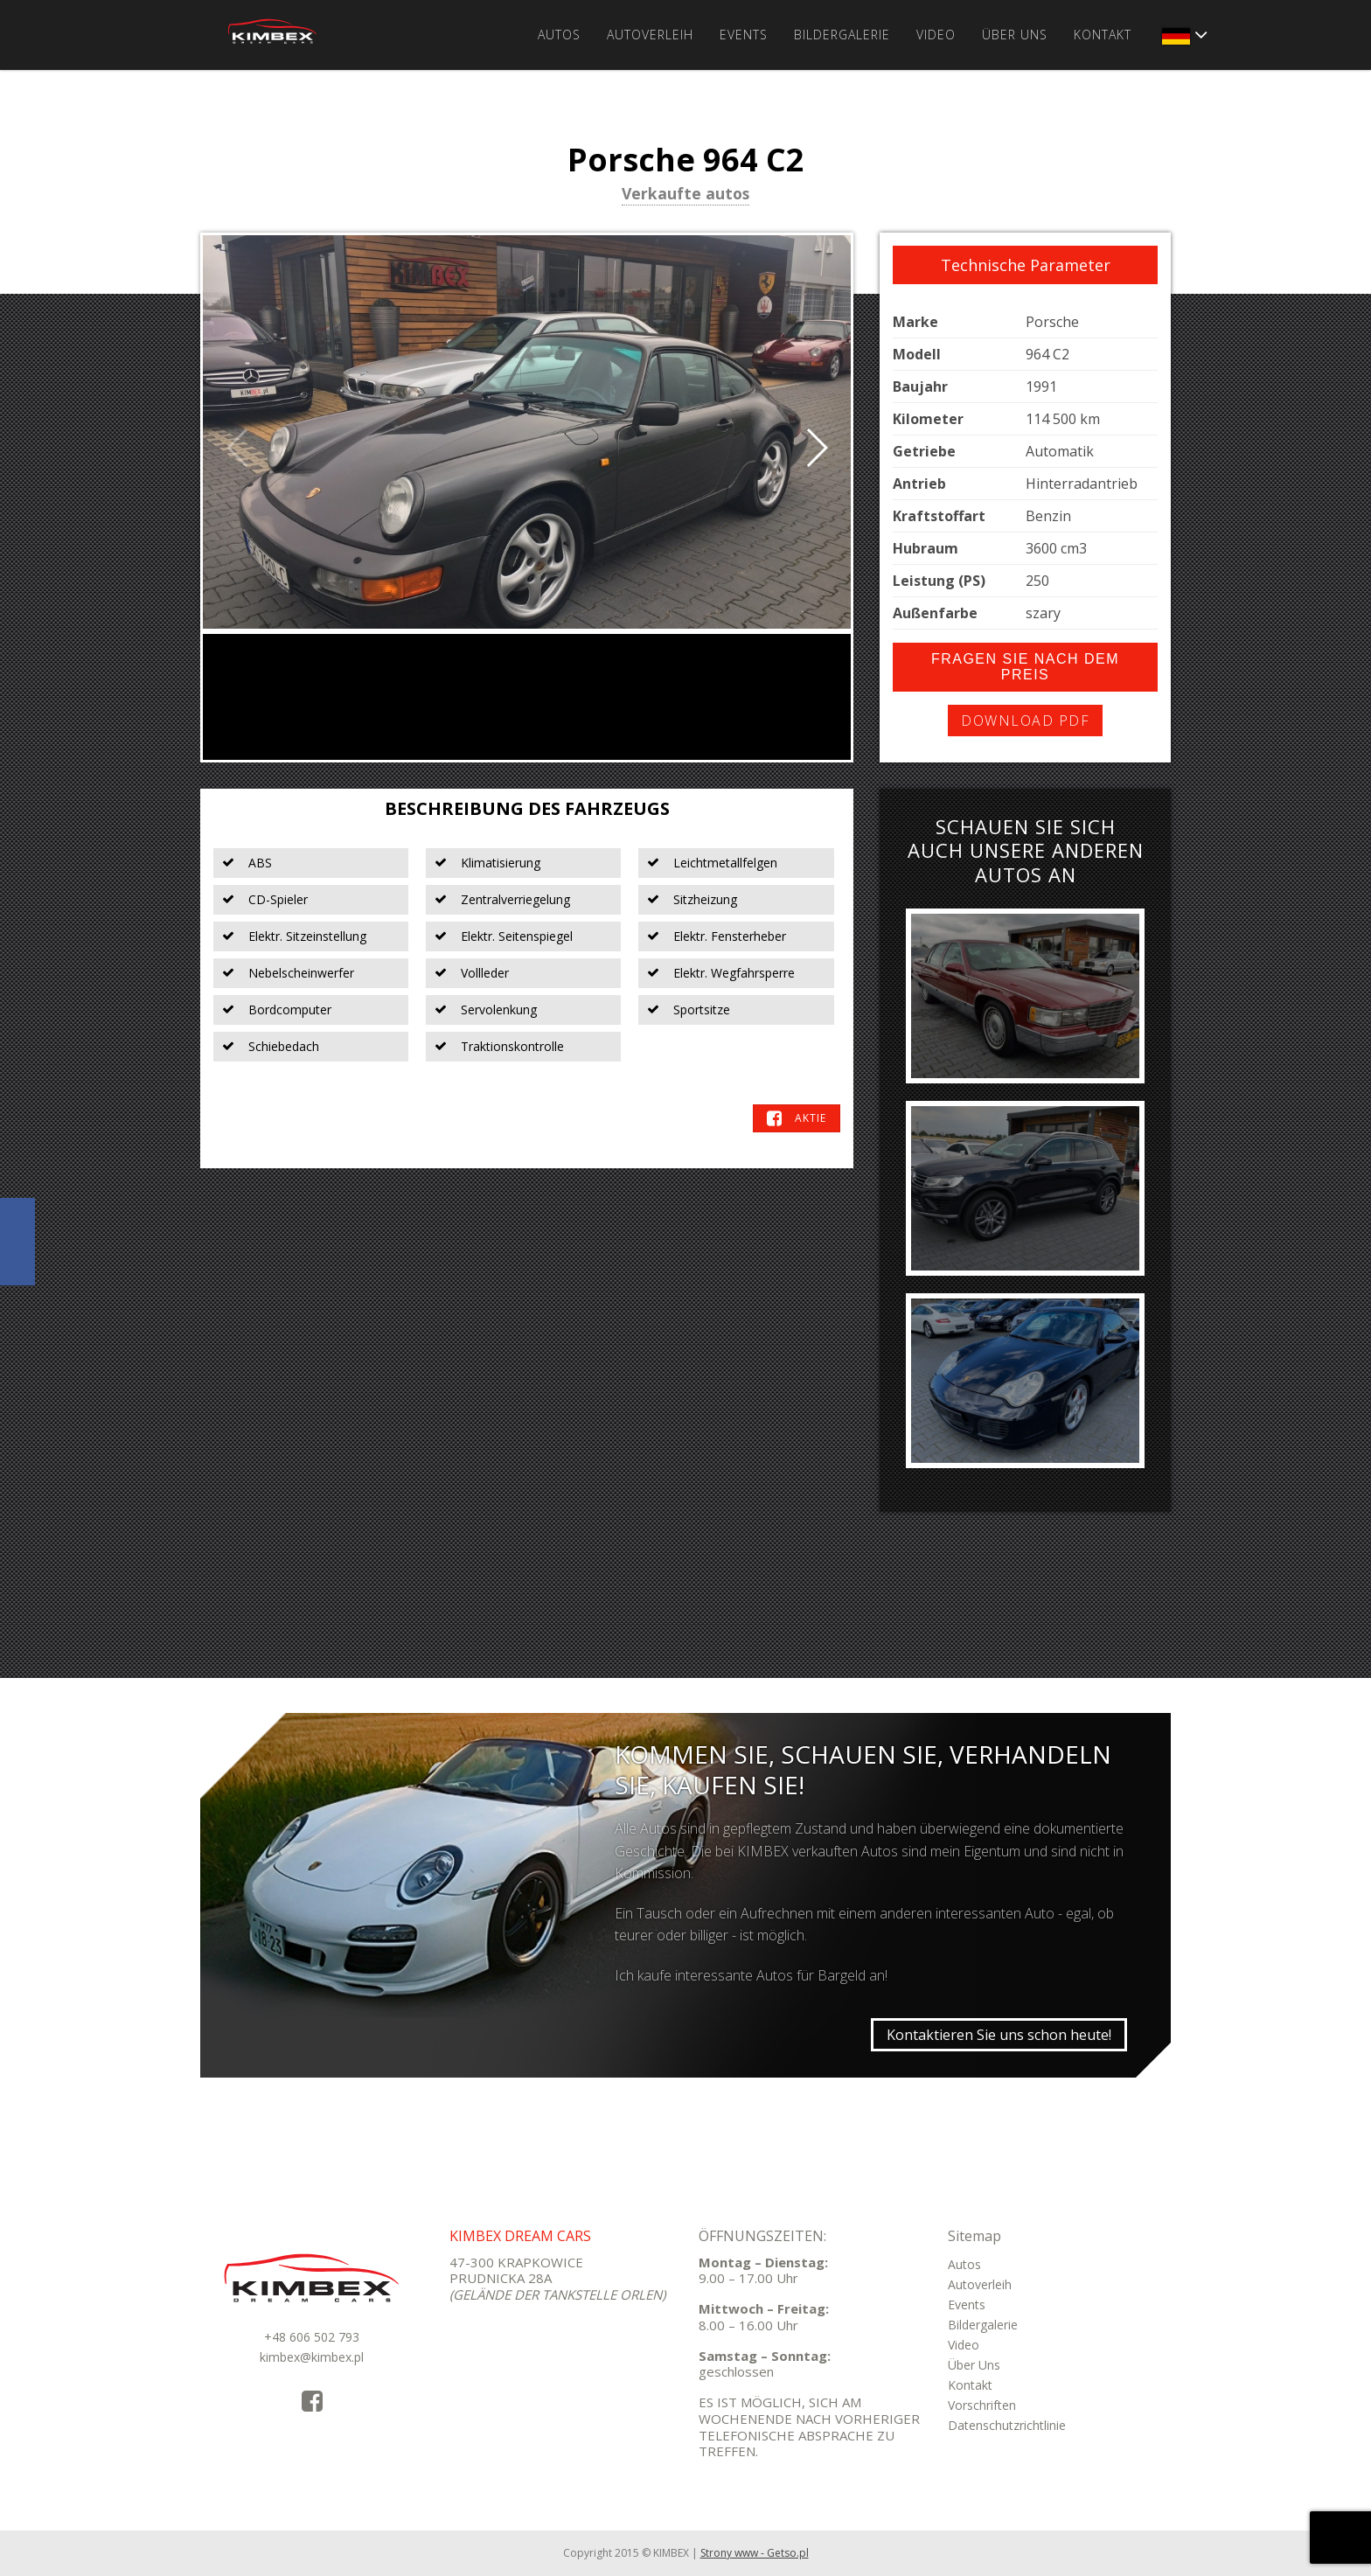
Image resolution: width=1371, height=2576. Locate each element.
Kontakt (1102, 34)
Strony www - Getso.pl (754, 2552)
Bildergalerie (842, 34)
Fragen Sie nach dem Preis (1025, 666)
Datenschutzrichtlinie (1007, 2425)
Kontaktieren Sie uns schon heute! (999, 2034)
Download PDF (1025, 720)
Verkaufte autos (685, 195)
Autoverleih (650, 34)
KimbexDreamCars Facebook (17, 1241)
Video (936, 34)
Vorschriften (982, 2405)
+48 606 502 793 (311, 2337)
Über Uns (1014, 34)
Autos (559, 34)
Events (744, 34)
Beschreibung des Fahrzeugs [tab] (527, 808)
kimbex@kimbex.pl (312, 2357)
